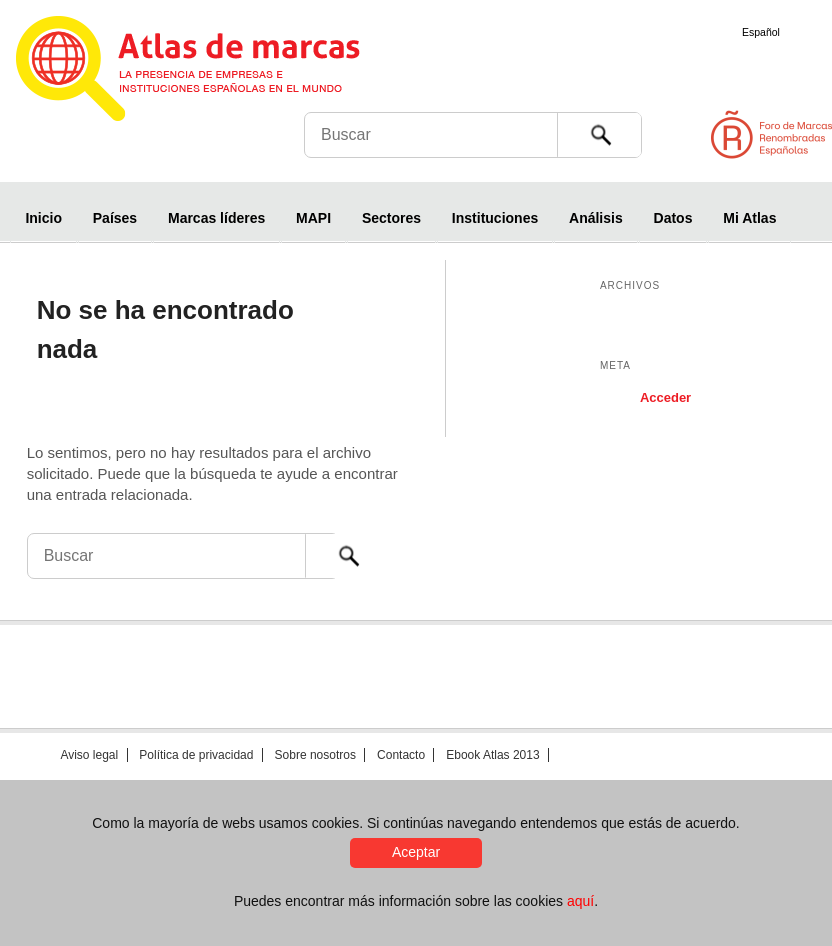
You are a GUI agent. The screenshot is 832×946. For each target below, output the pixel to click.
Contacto (401, 755)
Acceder (665, 397)
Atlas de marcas (212, 72)
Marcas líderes (216, 218)
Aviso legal (89, 755)
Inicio (43, 218)
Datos (673, 218)
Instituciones (495, 218)
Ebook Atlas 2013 (492, 755)
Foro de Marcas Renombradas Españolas (747, 143)
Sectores (391, 218)
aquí (580, 901)
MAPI (313, 218)
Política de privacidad (196, 755)
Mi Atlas (749, 218)
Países (115, 218)
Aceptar (416, 852)
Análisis (596, 218)
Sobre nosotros (315, 755)
